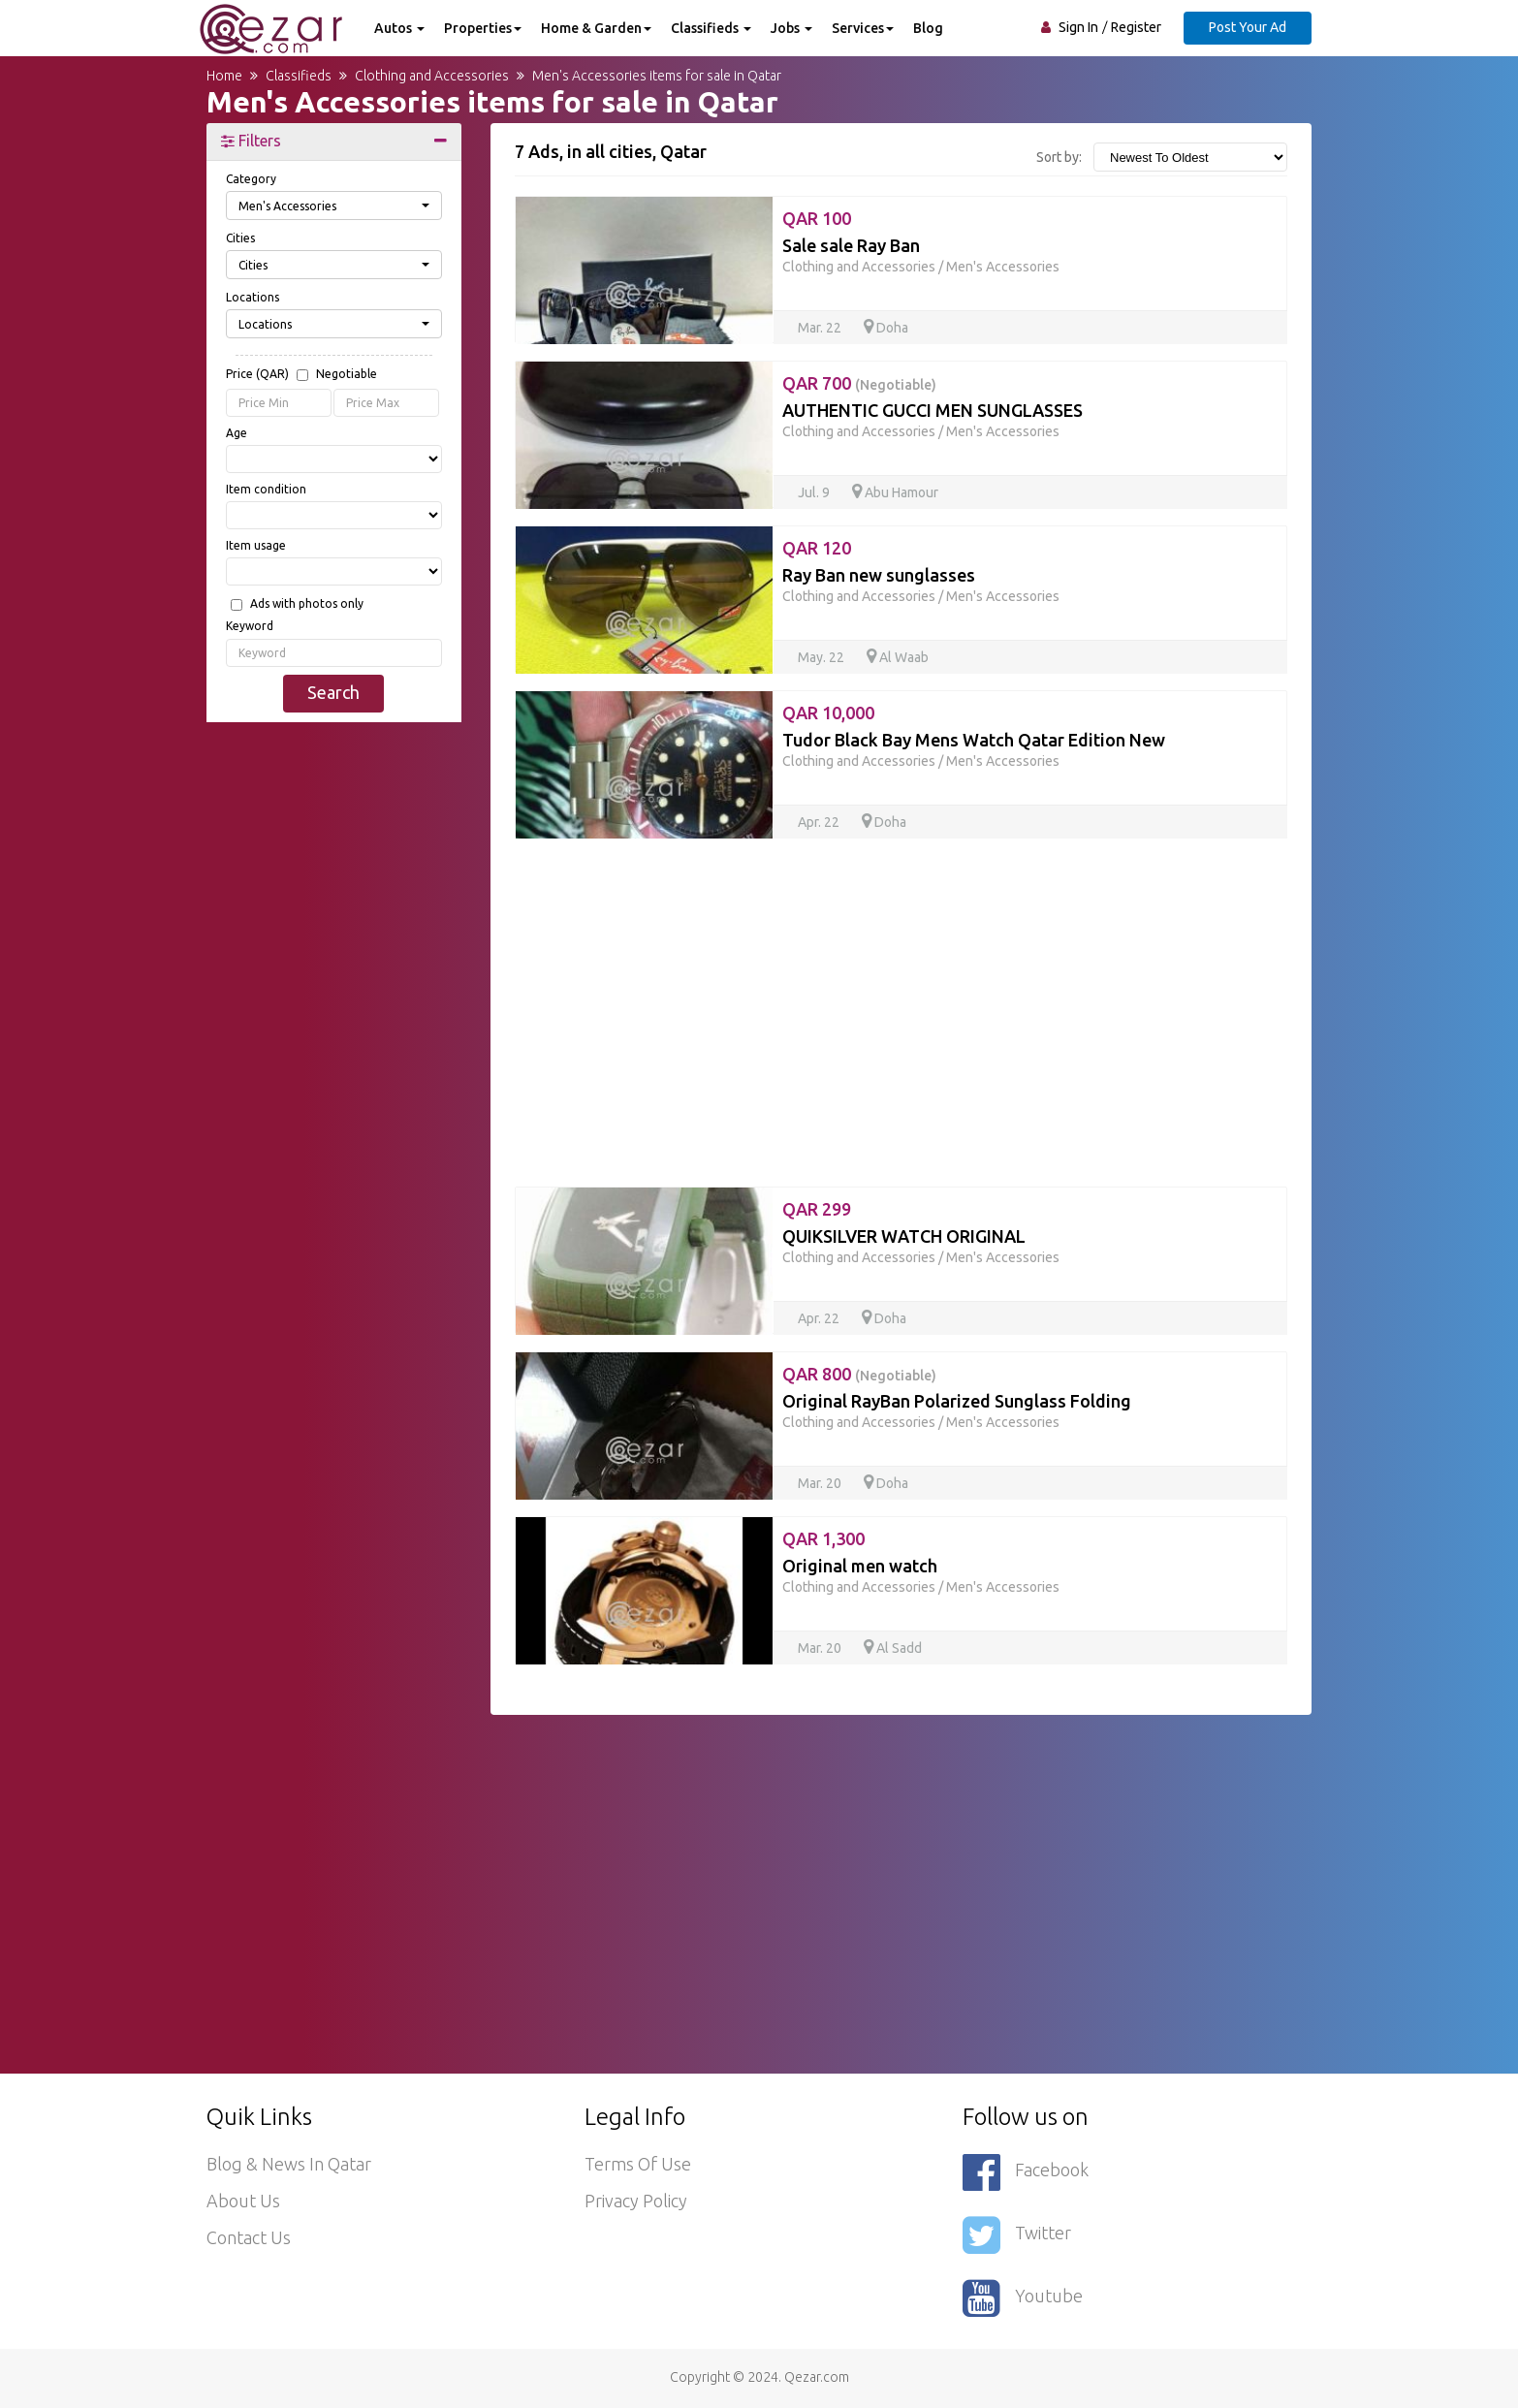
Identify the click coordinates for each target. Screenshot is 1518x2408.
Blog (928, 28)
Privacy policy (636, 2200)
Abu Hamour (895, 492)
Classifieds (711, 28)
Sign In (1078, 27)
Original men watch (859, 1565)
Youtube (1023, 2298)
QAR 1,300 (823, 1538)
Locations (252, 297)
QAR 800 (859, 1373)
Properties (483, 28)
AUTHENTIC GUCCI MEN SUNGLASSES (932, 410)
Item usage (256, 545)
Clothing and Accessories (858, 266)
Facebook (1026, 2172)
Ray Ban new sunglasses (878, 575)
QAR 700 (859, 383)
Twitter (1017, 2235)
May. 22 (822, 657)
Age (236, 433)
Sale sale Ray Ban (851, 245)
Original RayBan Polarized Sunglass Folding (956, 1400)
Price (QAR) (301, 375)
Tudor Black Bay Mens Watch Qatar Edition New (973, 739)
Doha (886, 327)
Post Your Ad (1247, 27)
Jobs (791, 28)
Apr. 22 (820, 822)
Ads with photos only (307, 604)
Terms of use (638, 2163)
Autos (399, 28)
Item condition (266, 489)
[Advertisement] (333, 1032)
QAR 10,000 (828, 712)
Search (333, 692)
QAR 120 (816, 547)
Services (863, 28)
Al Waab (898, 657)
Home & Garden (596, 28)
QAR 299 (816, 1209)
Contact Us (248, 2237)
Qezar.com (816, 2377)
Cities (240, 238)
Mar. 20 (821, 1483)
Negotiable (346, 374)
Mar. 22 (821, 327)
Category (251, 179)
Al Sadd (893, 1648)
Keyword (249, 625)
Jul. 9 (815, 492)
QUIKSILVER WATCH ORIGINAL (904, 1236)
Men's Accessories (1002, 266)
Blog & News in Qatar (288, 2163)
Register (1136, 27)
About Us (243, 2200)
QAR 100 (816, 218)
